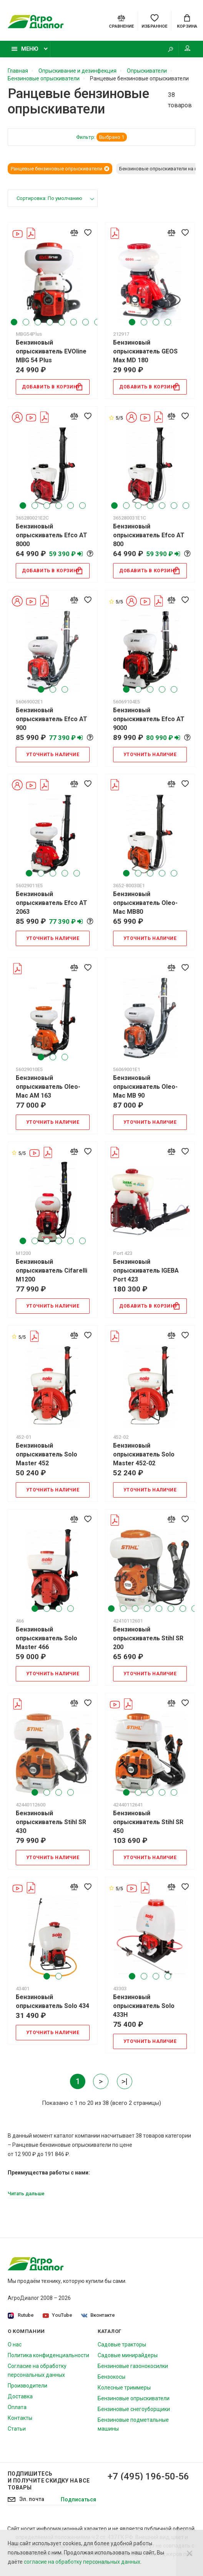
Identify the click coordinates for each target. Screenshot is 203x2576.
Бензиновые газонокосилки (133, 2366)
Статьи (17, 2429)
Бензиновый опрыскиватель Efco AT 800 (149, 535)
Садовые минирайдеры (128, 2355)
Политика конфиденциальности (48, 2355)
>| (124, 2081)
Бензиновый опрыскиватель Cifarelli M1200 (51, 1270)
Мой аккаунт (187, 48)
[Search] (170, 49)
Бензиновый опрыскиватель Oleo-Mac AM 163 (48, 1086)
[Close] (189, 2553)
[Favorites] (154, 21)
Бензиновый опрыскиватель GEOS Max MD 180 (145, 351)
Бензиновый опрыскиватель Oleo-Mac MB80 (145, 902)
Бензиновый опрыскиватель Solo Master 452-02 (144, 1454)
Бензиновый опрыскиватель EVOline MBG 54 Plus (51, 351)
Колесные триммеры (124, 2387)
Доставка (20, 2396)
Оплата (17, 2407)
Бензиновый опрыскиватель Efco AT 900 (51, 718)
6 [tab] (73, 322)
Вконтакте (98, 2315)
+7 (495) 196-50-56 (148, 2476)
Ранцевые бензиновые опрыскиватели (60, 169)
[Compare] (121, 21)
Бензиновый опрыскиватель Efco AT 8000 (51, 535)
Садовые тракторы (122, 2344)
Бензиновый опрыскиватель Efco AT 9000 (149, 718)
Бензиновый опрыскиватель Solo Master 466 (46, 1638)
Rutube (21, 2315)
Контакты (20, 2418)
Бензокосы (111, 2377)
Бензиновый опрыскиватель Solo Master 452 (46, 1454)
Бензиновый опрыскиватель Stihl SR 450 (148, 1822)
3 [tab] (38, 322)
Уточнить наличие (53, 754)
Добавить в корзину (52, 386)
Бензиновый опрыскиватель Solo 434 (52, 2001)
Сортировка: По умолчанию (49, 198)
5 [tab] (61, 322)
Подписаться (78, 2499)
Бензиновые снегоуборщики (134, 2409)
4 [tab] (50, 322)
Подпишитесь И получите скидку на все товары (49, 2481)
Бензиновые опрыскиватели (134, 2398)
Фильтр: (101, 137)
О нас (15, 2344)
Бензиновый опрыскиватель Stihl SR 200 (148, 1638)
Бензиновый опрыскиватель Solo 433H (144, 2005)
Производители (27, 2386)
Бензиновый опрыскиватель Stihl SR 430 (51, 1822)
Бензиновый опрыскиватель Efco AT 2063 (51, 902)
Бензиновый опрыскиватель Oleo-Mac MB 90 (145, 1086)
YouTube (57, 2315)
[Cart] (187, 21)
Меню (25, 49)
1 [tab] (14, 322)
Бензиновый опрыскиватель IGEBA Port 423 (146, 1270)
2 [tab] (26, 322)
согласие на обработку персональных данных (82, 2562)
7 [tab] (85, 322)
